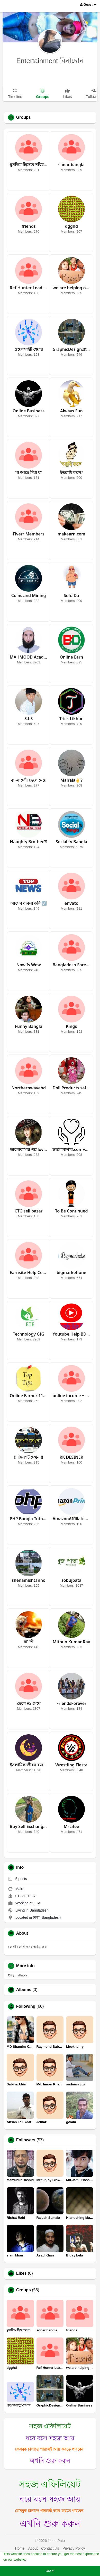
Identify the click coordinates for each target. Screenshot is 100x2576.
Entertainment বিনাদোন (50, 61)
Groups (23, 2290)
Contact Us (50, 2548)
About (33, 2548)
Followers (25, 2140)
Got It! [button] (50, 2570)
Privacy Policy (73, 2548)
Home (19, 2548)
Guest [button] (88, 4)
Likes (21, 2273)
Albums (23, 1990)
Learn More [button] (36, 2559)
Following (25, 2006)
